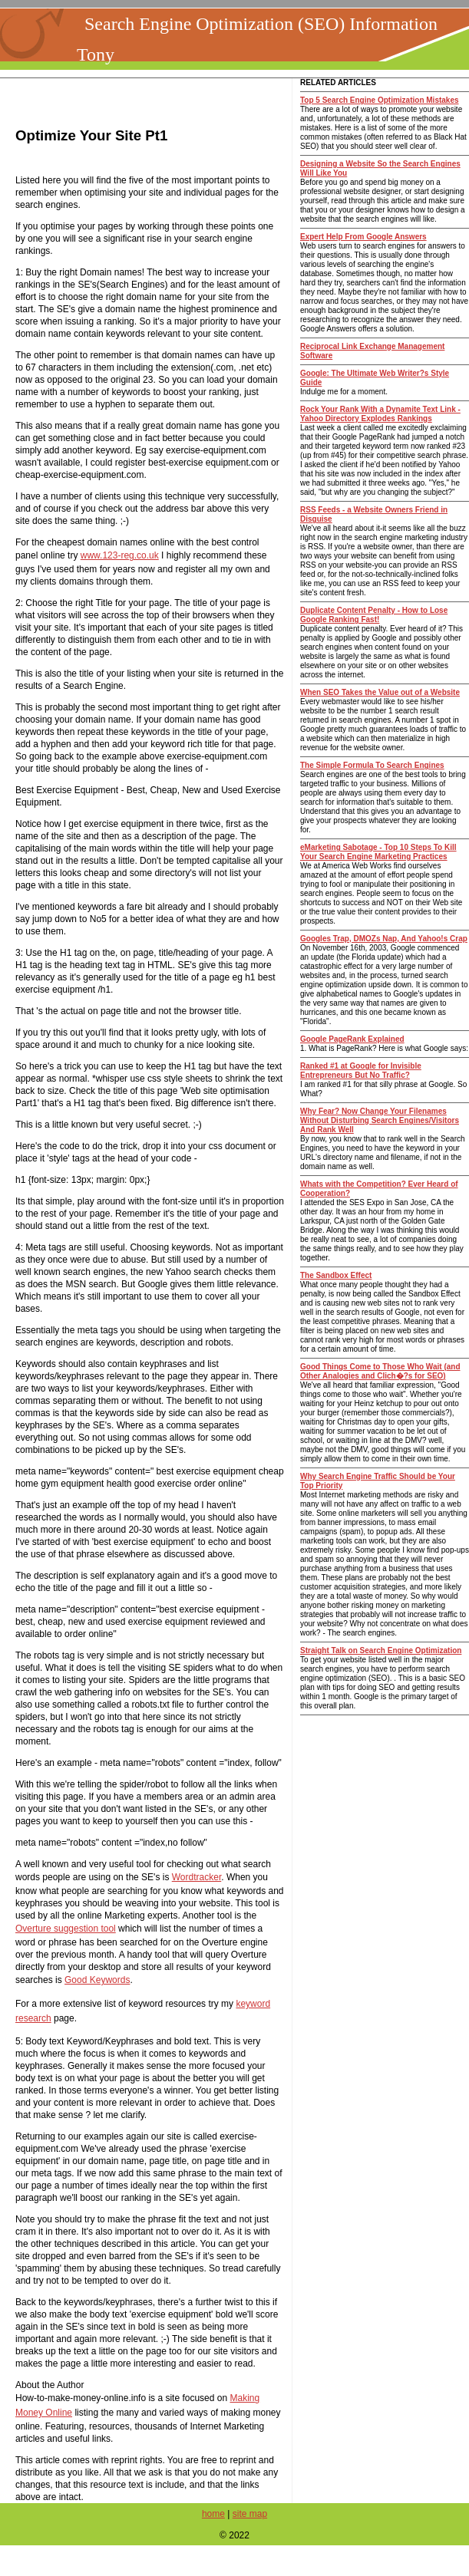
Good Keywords (97, 1980)
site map (250, 2513)
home (213, 2513)
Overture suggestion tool (65, 1928)
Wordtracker (196, 1877)
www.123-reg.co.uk (120, 555)
